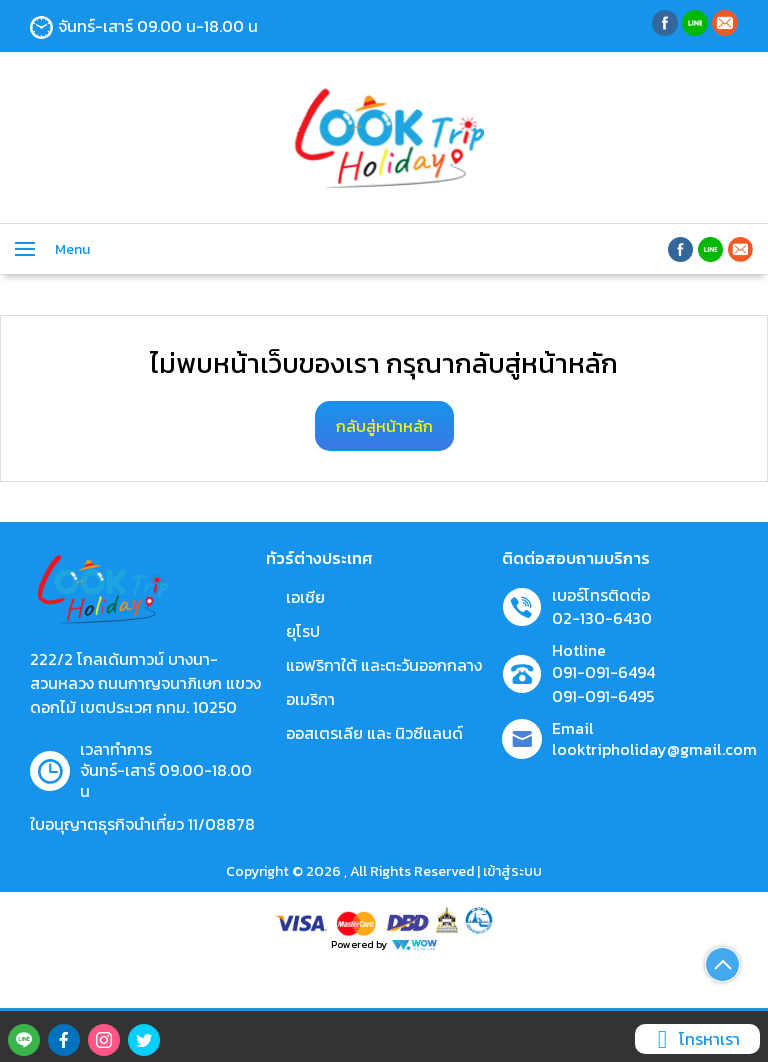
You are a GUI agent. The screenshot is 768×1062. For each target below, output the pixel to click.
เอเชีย (305, 597)
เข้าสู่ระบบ (512, 871)
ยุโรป (303, 631)
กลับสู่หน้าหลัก (384, 426)
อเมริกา (310, 699)
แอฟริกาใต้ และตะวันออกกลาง (384, 665)
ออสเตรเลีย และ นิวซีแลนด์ (374, 733)
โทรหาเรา (695, 1039)
